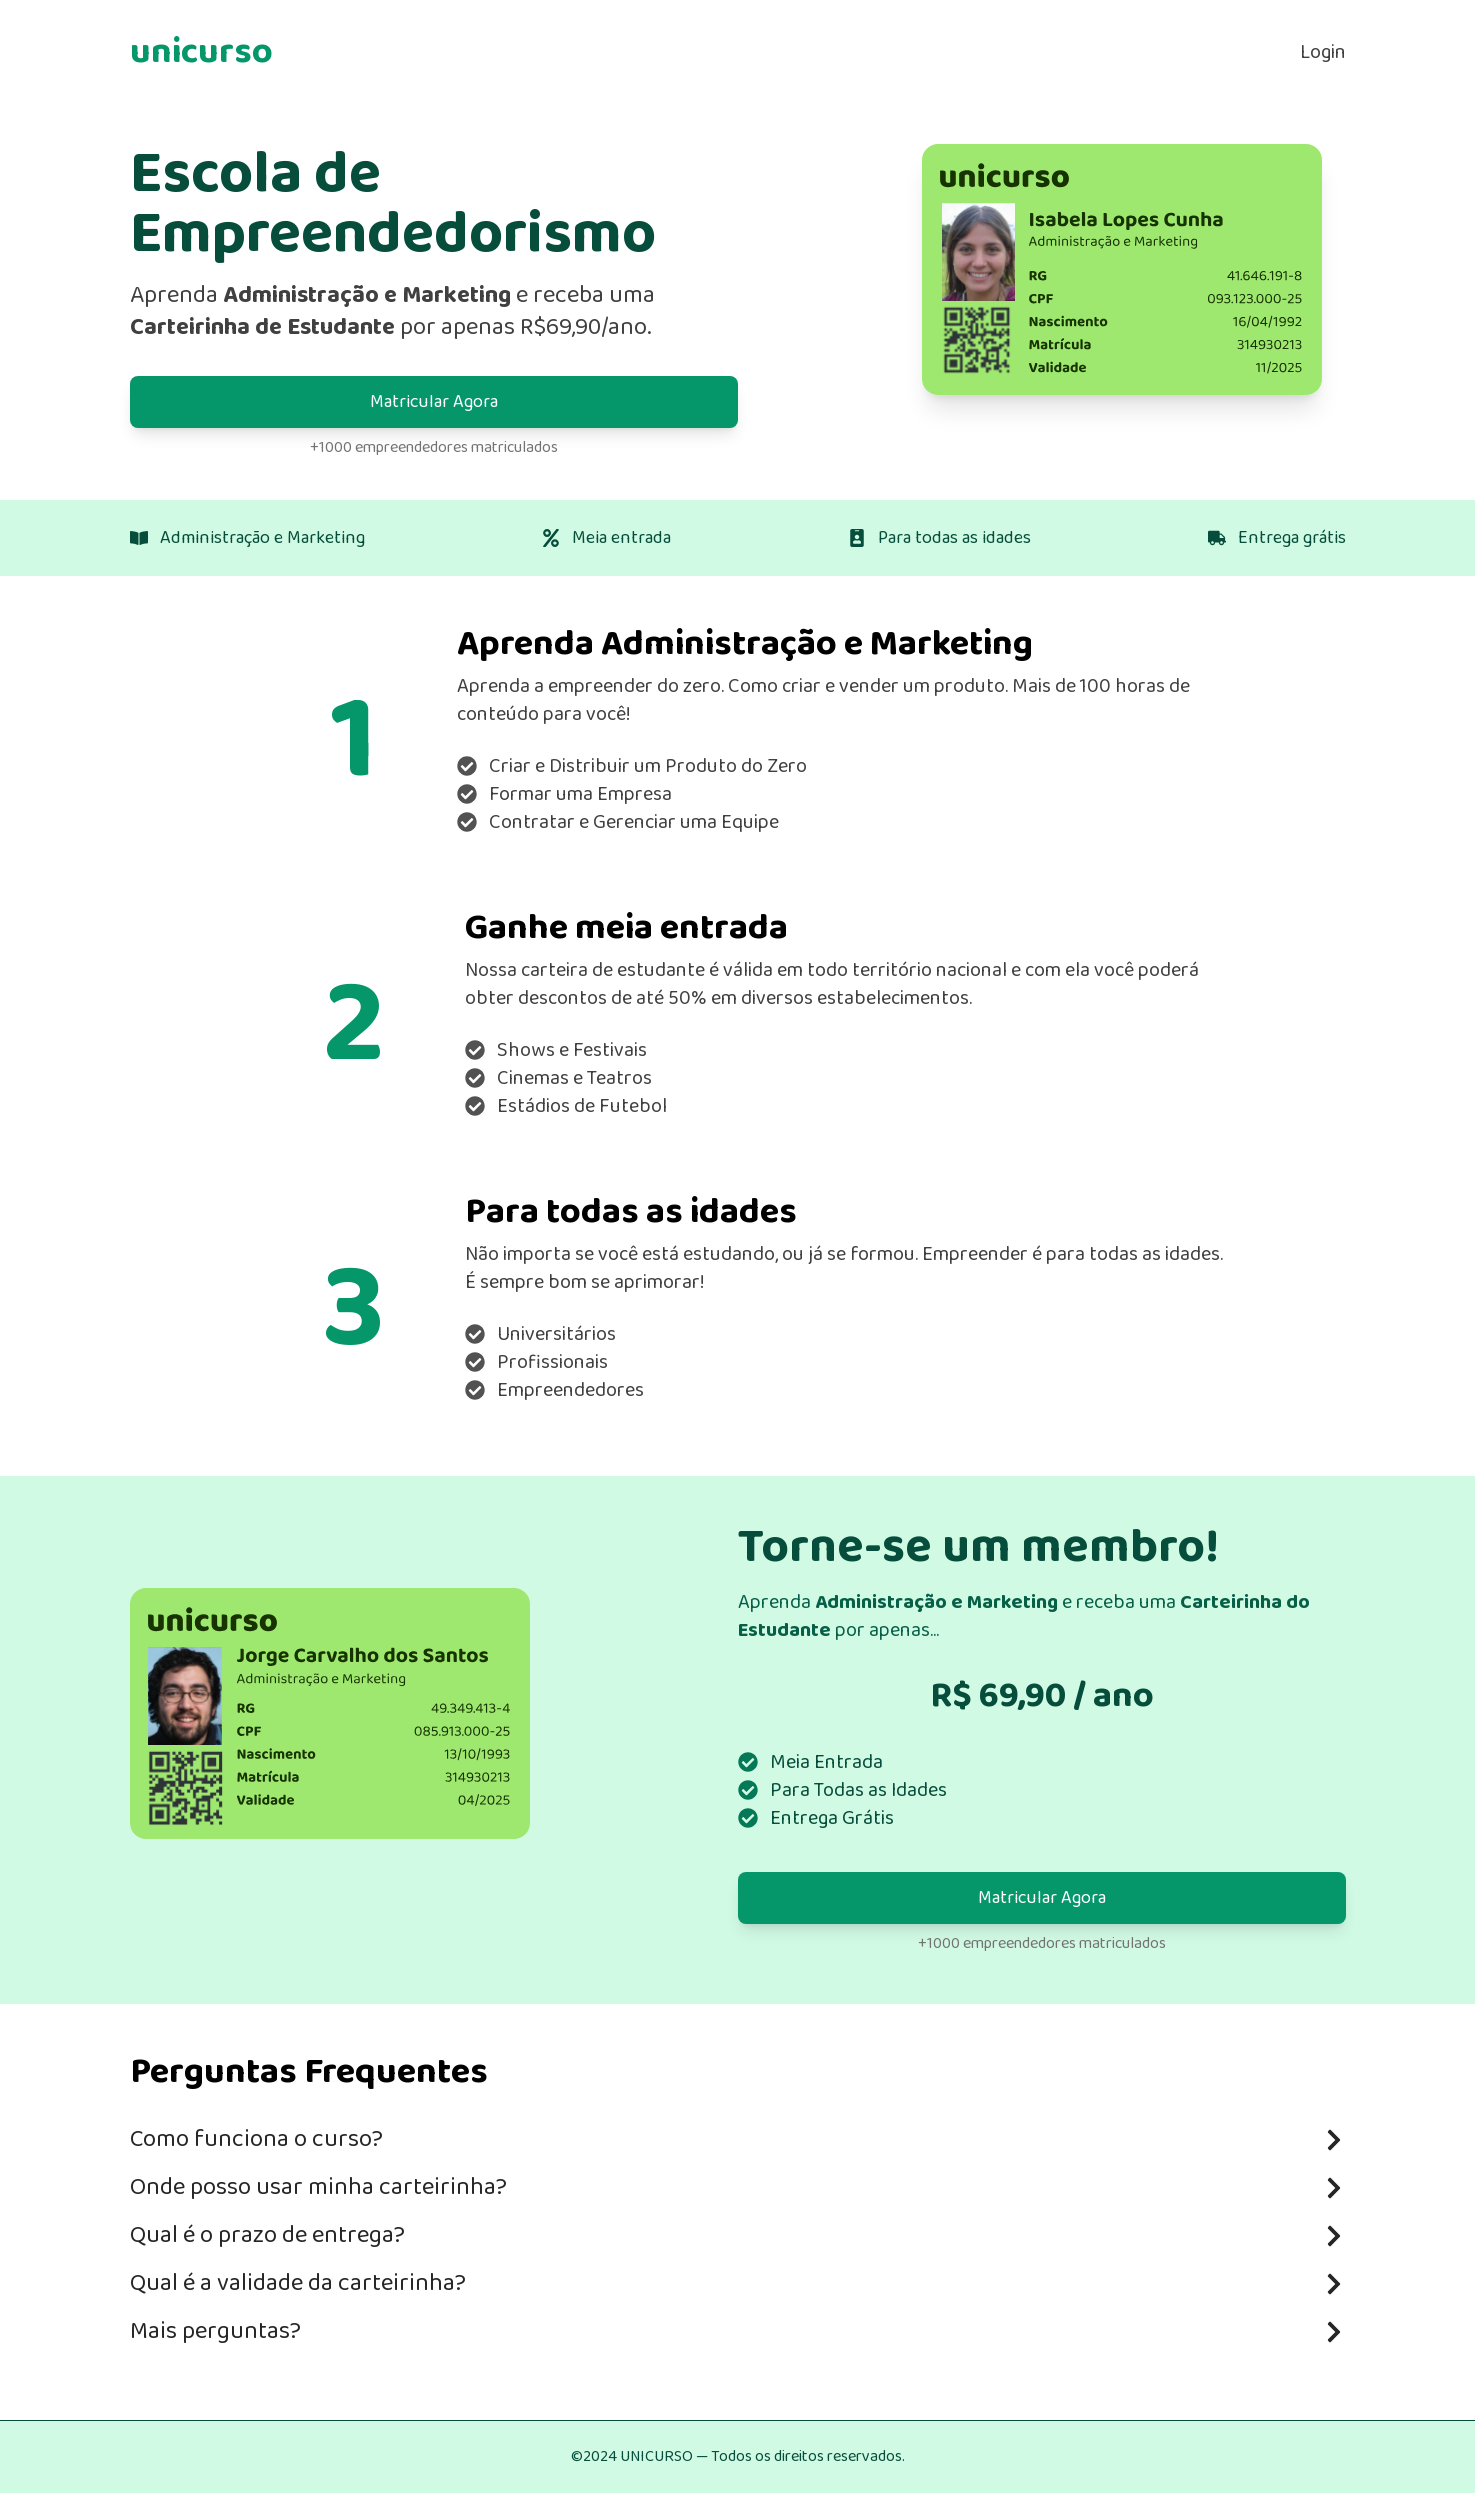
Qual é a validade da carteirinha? (738, 2283)
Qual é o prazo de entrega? (738, 2235)
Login (1323, 52)
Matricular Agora (434, 402)
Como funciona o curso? (738, 2139)
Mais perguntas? (738, 2331)
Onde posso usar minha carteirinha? (738, 2187)
